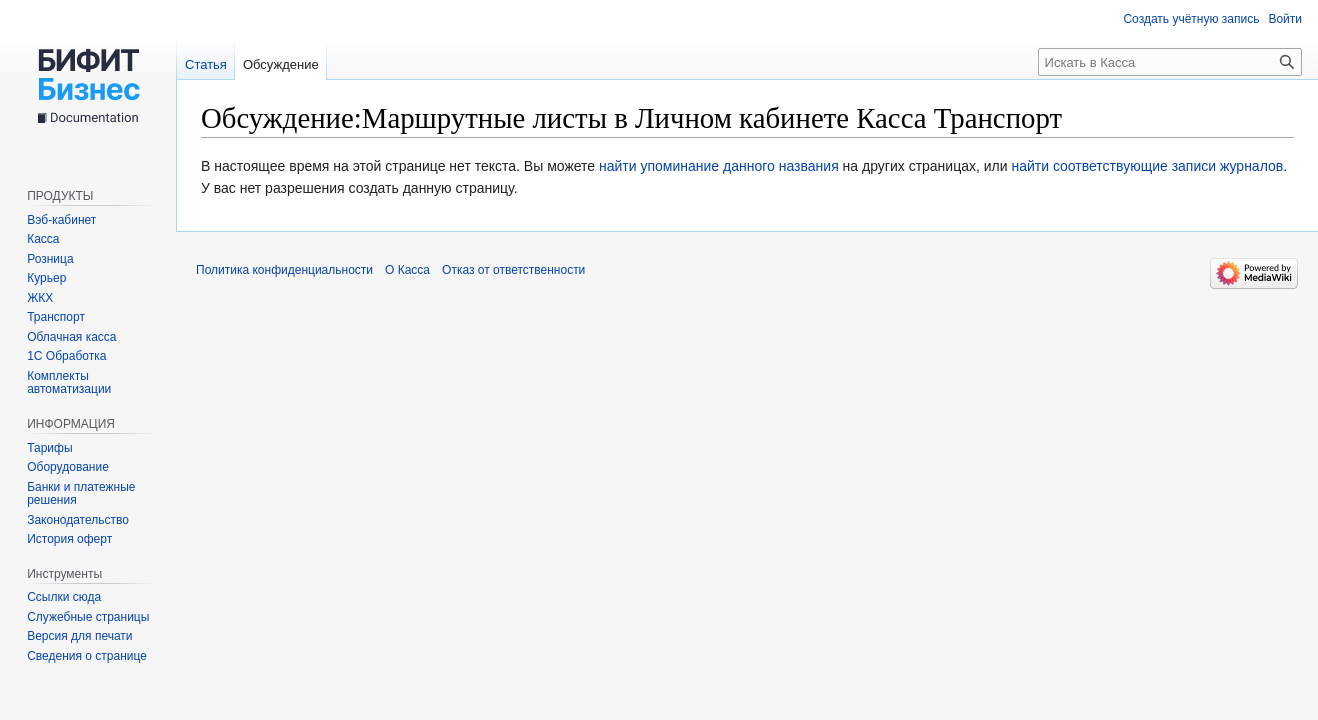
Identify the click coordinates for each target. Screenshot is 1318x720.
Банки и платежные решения (81, 494)
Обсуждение (281, 64)
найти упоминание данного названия (719, 166)
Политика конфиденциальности (284, 270)
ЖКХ (40, 298)
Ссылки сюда (64, 597)
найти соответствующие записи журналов (1147, 166)
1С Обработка (66, 356)
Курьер (46, 278)
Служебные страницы (88, 617)
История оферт (69, 539)
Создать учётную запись (1191, 19)
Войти (1285, 19)
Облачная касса (71, 337)
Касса (43, 239)
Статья (206, 64)
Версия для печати (79, 636)
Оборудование (68, 467)
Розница (50, 259)
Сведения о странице (87, 656)
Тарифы (49, 448)
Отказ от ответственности (513, 270)
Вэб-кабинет (61, 220)
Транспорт (56, 317)
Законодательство (78, 520)
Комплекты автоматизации (69, 383)
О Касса (407, 270)
